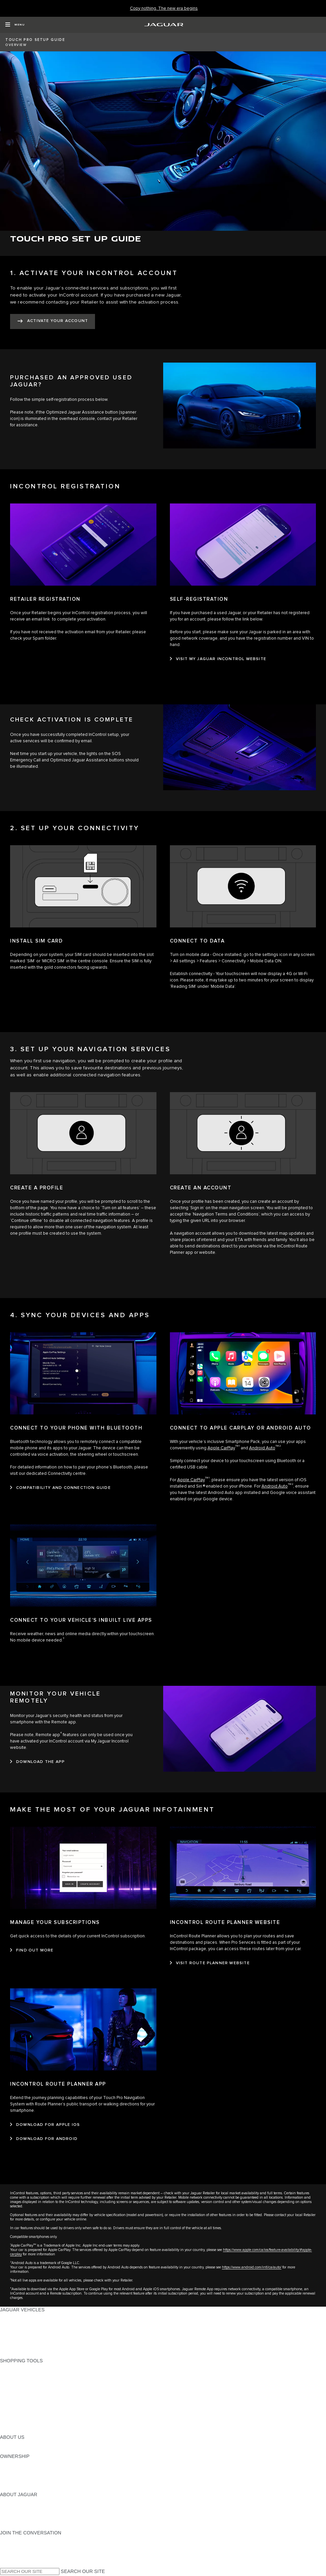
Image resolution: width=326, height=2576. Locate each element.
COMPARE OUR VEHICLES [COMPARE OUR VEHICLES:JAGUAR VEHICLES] (30, 2348)
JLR (4, 2443)
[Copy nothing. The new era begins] (164, 8)
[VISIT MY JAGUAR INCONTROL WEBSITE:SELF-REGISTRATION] (218, 659)
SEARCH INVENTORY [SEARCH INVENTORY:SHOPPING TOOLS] (24, 2430)
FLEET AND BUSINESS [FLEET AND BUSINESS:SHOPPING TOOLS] (26, 2424)
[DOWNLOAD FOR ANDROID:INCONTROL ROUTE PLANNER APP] (44, 2139)
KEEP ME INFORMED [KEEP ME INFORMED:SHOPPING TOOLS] (24, 2399)
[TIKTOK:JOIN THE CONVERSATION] (11, 2545)
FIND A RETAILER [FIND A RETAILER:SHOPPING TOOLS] (20, 2386)
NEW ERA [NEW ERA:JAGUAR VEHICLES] (11, 2354)
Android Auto (262, 1448)
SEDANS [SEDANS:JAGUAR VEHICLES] (10, 2322)
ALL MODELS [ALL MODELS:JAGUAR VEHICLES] (15, 2316)
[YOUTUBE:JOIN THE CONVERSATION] (14, 2552)
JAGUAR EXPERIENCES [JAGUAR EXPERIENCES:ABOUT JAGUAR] (27, 2507)
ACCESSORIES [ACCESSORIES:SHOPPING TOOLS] (17, 2411)
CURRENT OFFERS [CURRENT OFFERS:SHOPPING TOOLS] (22, 2367)
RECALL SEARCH (20, 2488)
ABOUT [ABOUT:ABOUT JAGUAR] (8, 2501)
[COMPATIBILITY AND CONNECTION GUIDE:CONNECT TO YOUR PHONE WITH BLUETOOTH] (60, 1488)
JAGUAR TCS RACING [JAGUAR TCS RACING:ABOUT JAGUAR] (25, 2513)
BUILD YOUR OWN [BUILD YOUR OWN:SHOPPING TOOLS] (21, 2373)
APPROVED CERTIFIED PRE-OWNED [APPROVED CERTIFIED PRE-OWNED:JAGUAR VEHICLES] (42, 2341)
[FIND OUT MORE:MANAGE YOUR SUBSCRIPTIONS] (32, 1950)
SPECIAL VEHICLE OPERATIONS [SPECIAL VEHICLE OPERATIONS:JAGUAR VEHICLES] (37, 2335)
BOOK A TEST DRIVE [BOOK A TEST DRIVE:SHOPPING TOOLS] (23, 2405)
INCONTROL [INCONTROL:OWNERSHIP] (14, 2469)
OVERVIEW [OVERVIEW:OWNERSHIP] (13, 2462)
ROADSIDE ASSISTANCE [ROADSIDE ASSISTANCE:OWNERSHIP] (28, 2481)
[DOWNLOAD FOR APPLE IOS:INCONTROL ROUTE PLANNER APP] (45, 2125)
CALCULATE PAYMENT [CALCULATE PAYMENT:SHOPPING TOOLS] (26, 2379)
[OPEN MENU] (15, 25)
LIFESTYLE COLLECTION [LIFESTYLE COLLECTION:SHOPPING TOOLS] (28, 2418)
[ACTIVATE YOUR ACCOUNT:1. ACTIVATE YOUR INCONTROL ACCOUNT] (52, 321)
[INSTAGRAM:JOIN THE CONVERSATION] (17, 2539)
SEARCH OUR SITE (83, 2571)
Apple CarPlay (221, 1448)
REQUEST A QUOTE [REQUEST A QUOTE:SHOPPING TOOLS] (23, 2392)
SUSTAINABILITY (19, 2450)
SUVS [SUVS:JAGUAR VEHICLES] (6, 2328)
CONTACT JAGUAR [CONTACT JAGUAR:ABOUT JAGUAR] (22, 2520)
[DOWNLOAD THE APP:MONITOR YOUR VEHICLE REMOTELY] (37, 1762)
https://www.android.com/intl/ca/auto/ (251, 2267)
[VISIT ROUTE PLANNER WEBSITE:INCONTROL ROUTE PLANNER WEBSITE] (210, 1963)
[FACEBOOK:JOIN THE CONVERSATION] (16, 2558)
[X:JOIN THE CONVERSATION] (4, 2564)
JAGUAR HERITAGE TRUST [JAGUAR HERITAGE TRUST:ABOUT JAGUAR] (31, 2526)
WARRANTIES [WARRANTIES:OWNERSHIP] (16, 2475)
